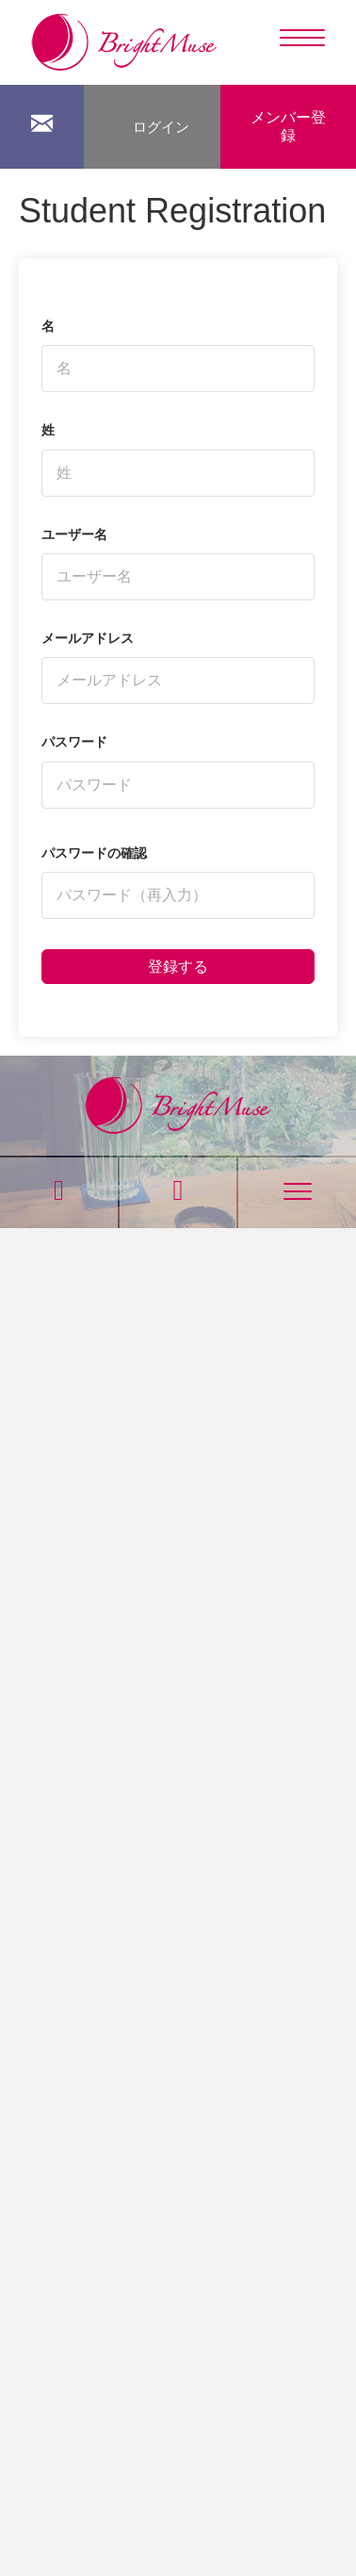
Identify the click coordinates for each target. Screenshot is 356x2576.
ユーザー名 (74, 534)
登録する (178, 967)
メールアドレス (87, 638)
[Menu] (302, 39)
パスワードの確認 (94, 853)
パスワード (74, 741)
